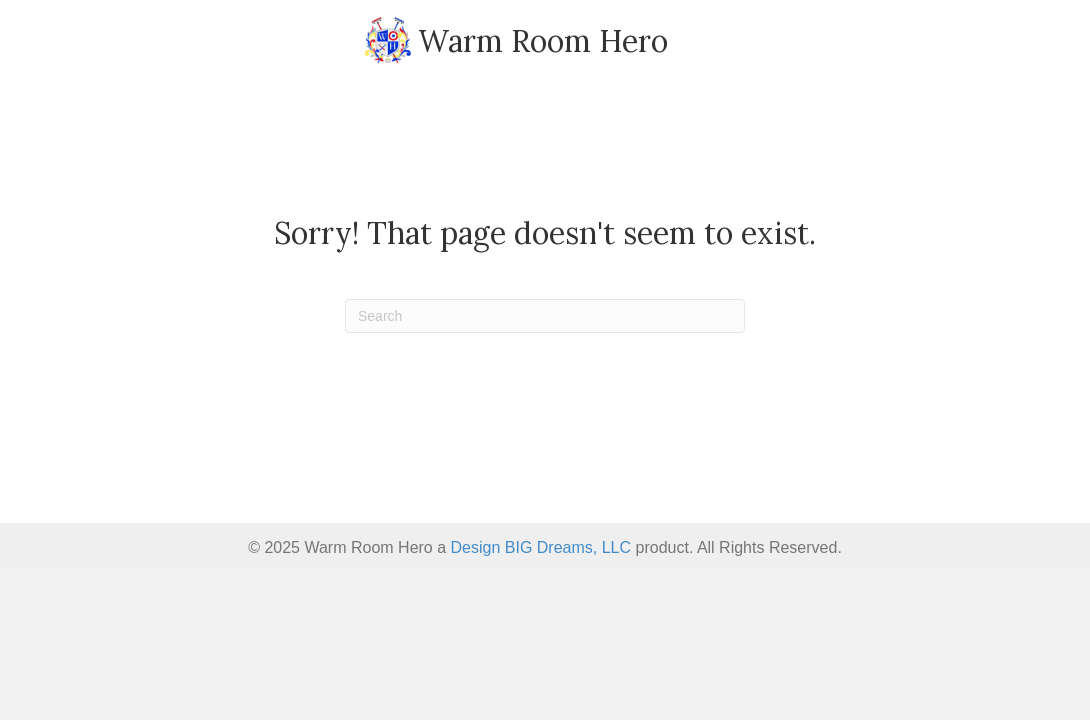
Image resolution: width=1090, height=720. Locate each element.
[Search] (545, 316)
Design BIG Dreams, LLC (541, 547)
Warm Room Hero (543, 41)
